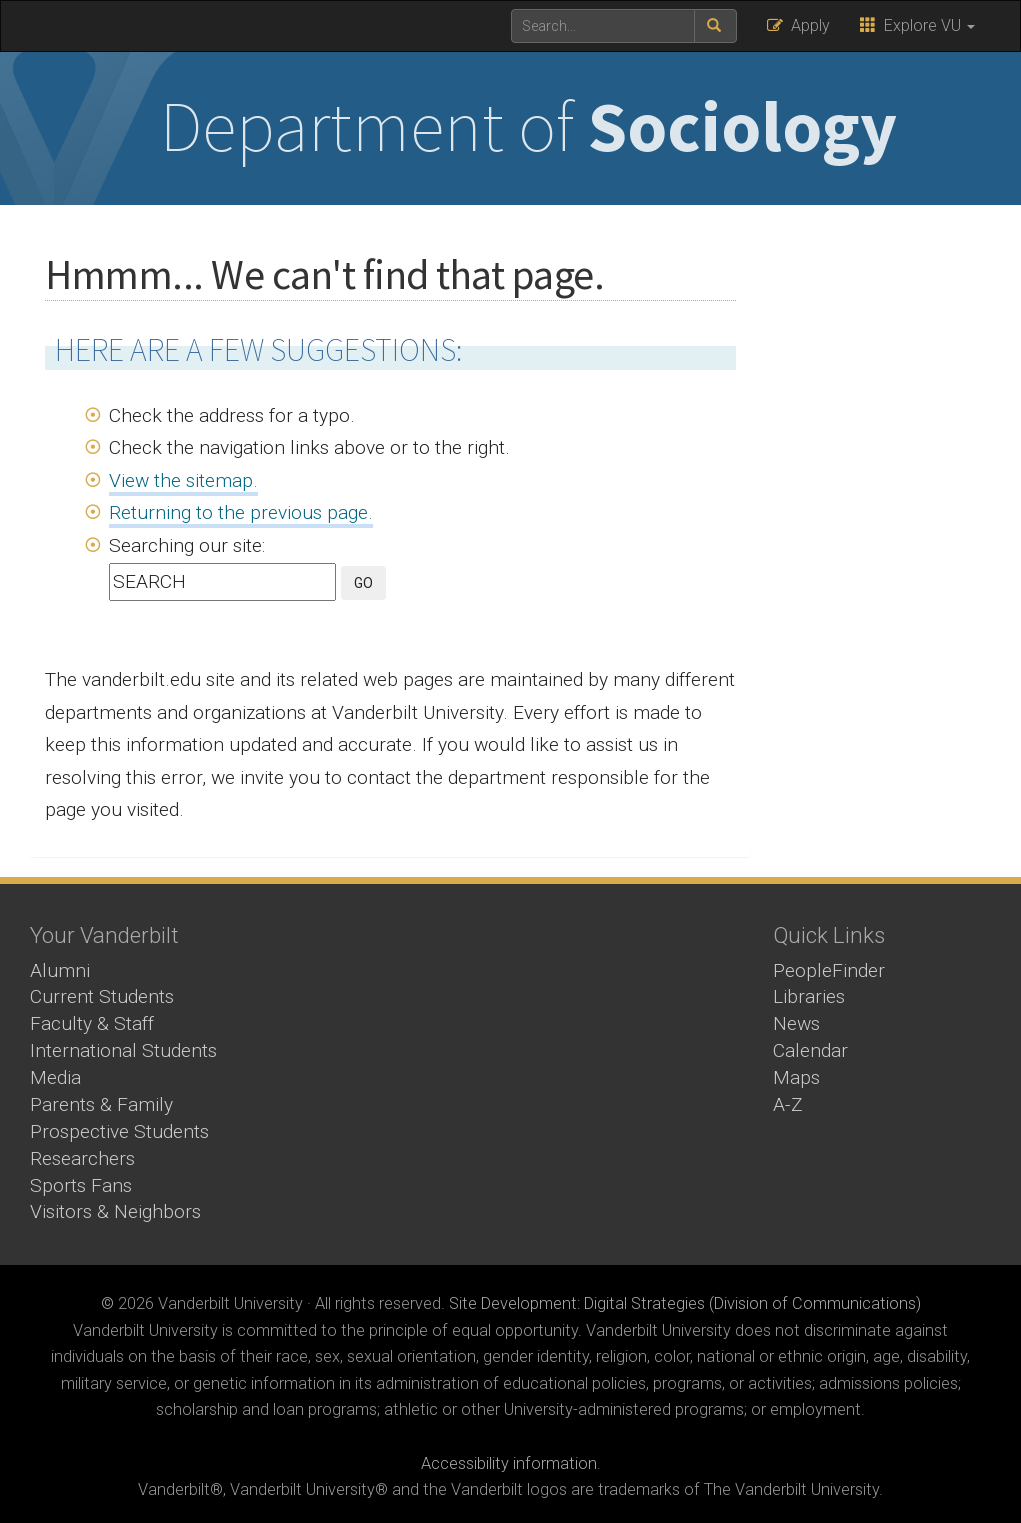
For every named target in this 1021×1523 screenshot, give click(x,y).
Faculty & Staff (92, 1023)
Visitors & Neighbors (115, 1211)
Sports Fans (81, 1185)
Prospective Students (119, 1131)
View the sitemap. (183, 480)
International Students (123, 1050)
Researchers (82, 1158)
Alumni (60, 970)
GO (363, 583)
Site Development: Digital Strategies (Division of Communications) (685, 1303)
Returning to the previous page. (241, 512)
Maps (796, 1077)
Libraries (809, 996)
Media (55, 1077)
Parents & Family (101, 1104)
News (796, 1023)
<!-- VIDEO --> (511, 1044)
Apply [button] (798, 25)
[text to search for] (603, 26)
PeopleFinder (829, 970)
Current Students (102, 996)
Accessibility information (509, 1463)
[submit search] (715, 26)
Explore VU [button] (917, 25)
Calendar (810, 1050)
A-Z (788, 1104)
